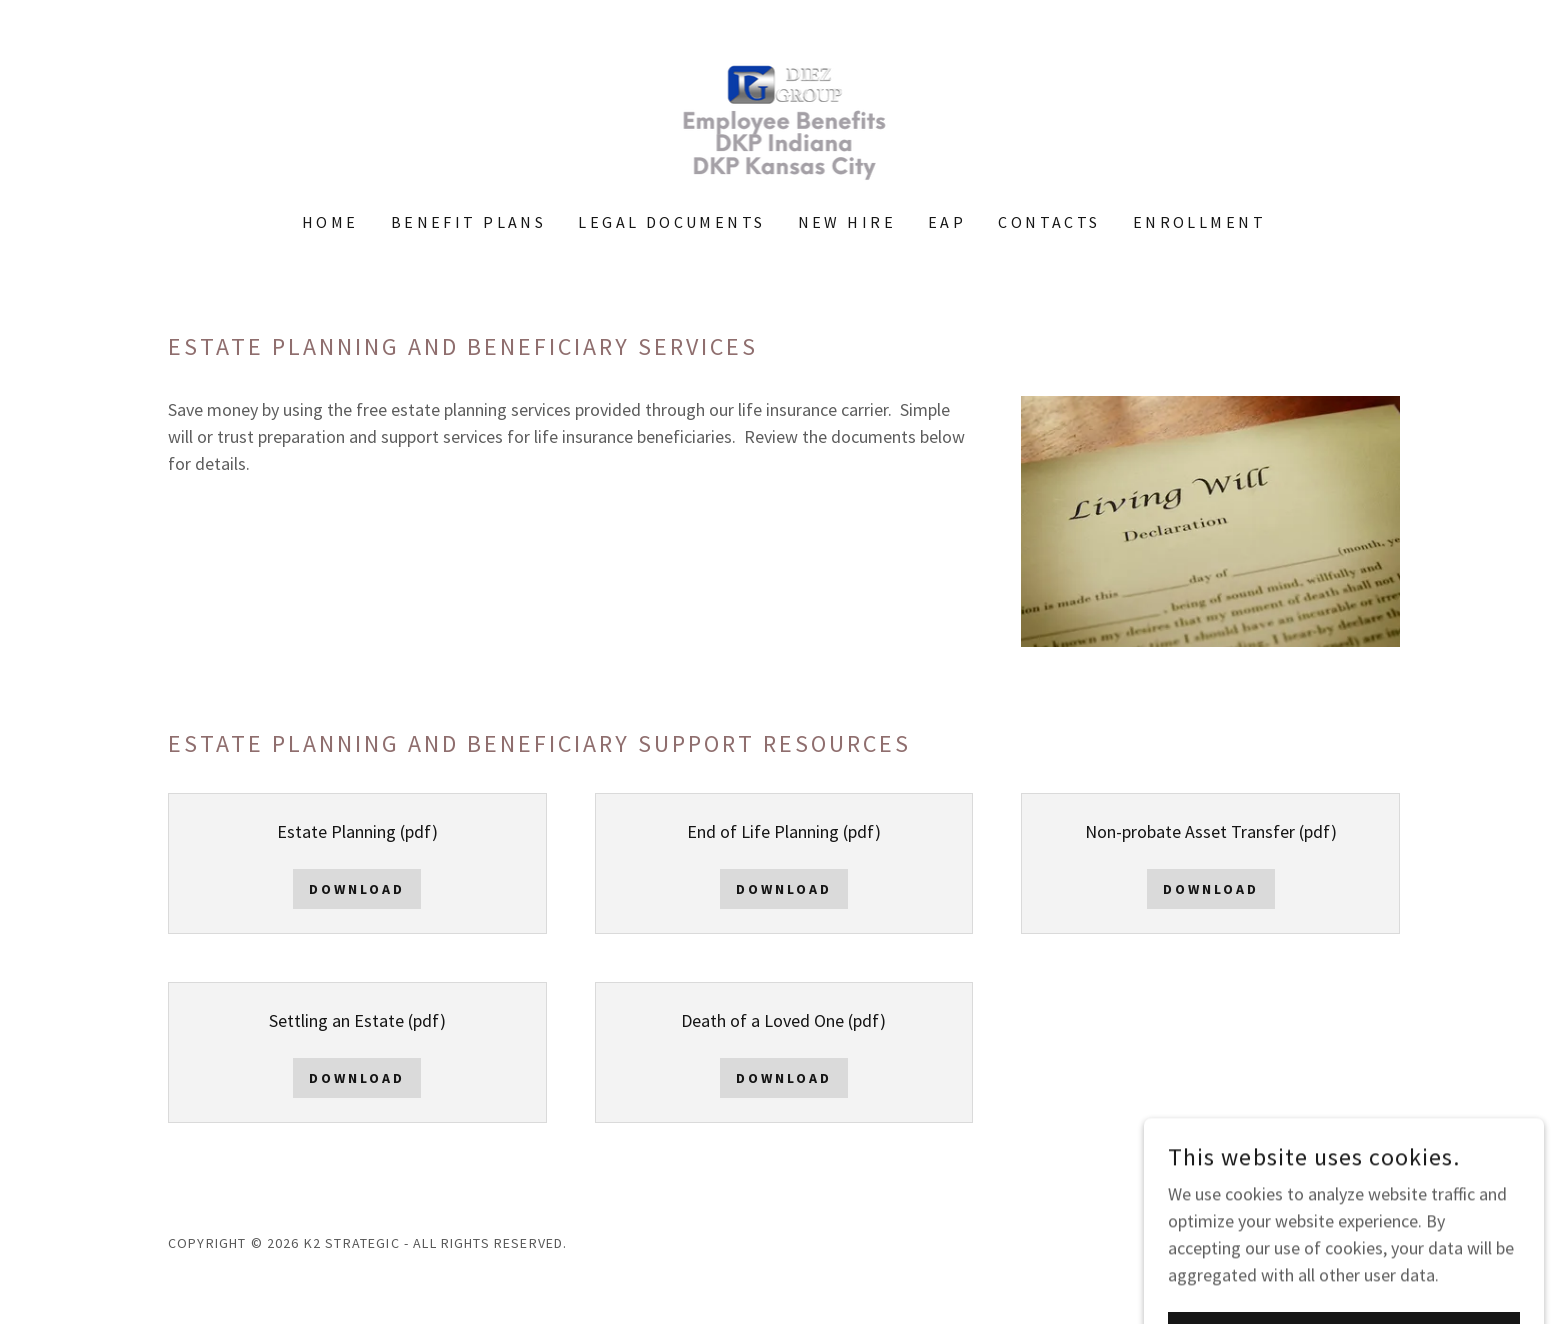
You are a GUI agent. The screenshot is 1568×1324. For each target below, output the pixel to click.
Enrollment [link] (1199, 222)
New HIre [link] (847, 222)
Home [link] (330, 222)
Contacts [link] (1049, 222)
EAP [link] (947, 222)
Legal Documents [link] (671, 222)
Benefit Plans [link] (469, 222)
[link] (783, 118)
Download (357, 889)
